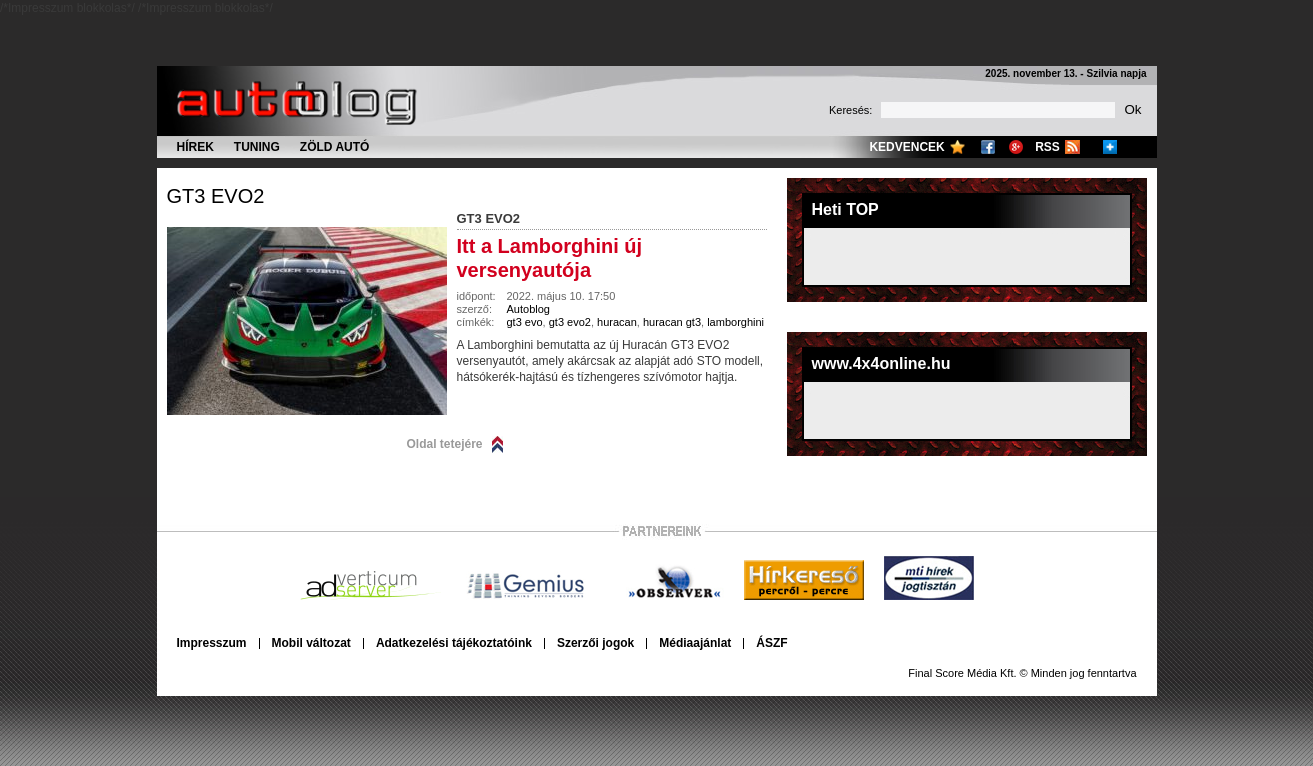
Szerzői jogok (595, 643)
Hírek (195, 147)
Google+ (1016, 147)
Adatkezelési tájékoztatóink (454, 643)
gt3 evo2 (216, 196)
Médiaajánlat (695, 643)
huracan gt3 (672, 322)
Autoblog (528, 309)
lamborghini (735, 322)
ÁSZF (771, 643)
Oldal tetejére (445, 444)
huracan (617, 322)
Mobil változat (311, 643)
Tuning (257, 147)
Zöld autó (335, 147)
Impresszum (212, 643)
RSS (1047, 147)
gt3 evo (525, 322)
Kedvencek (906, 147)
